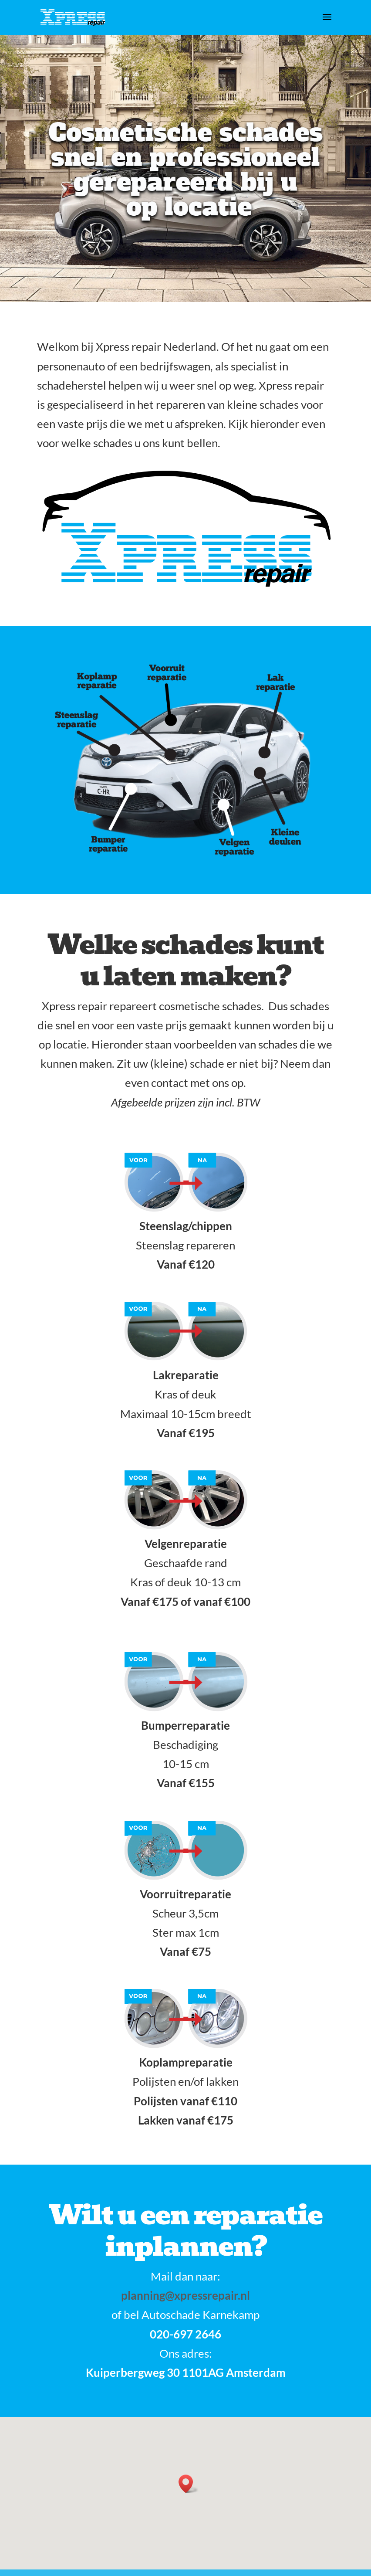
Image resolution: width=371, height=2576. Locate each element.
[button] (189, 2483)
